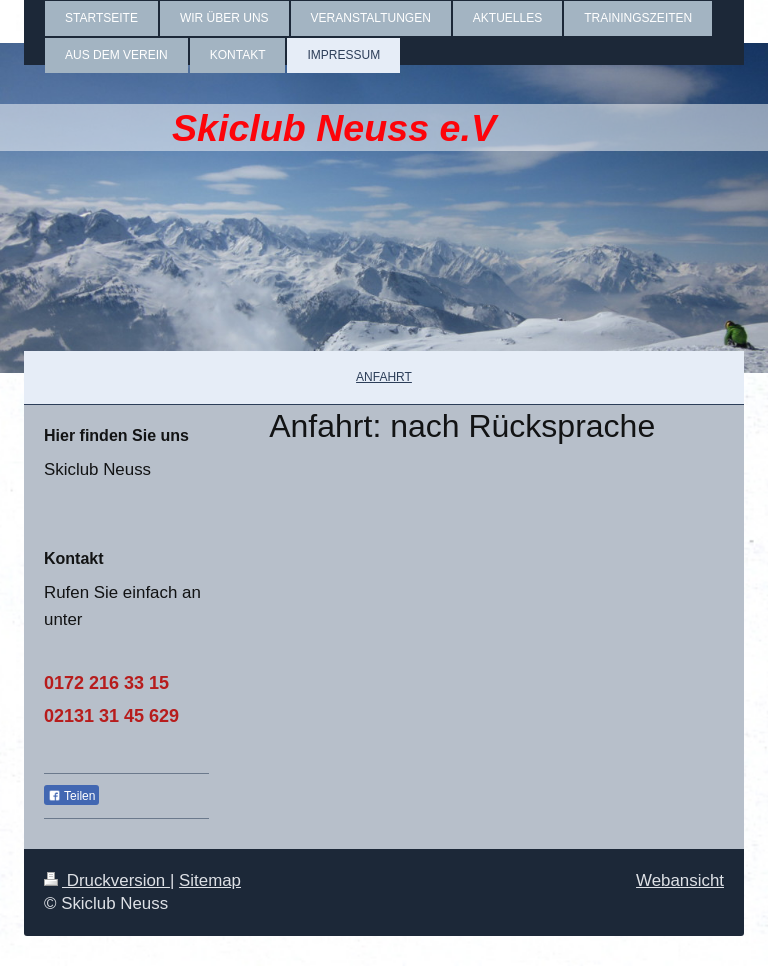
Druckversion (107, 880)
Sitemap (210, 880)
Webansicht (680, 880)
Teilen (71, 796)
